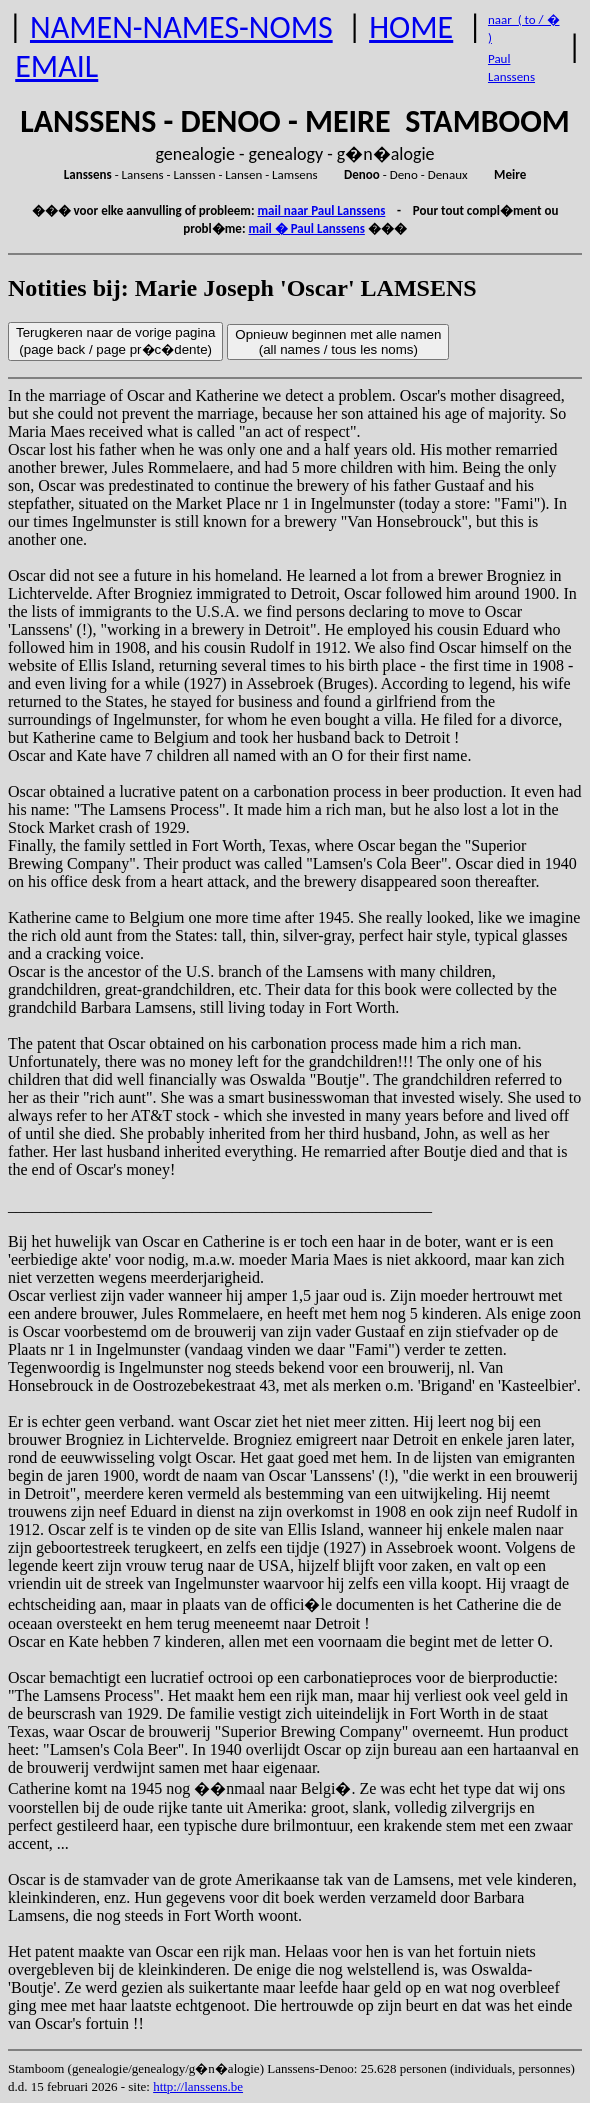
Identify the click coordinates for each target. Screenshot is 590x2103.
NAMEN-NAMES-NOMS (181, 27)
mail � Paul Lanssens (306, 228)
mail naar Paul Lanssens (321, 210)
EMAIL (56, 66)
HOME (411, 27)
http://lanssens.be (198, 2086)
